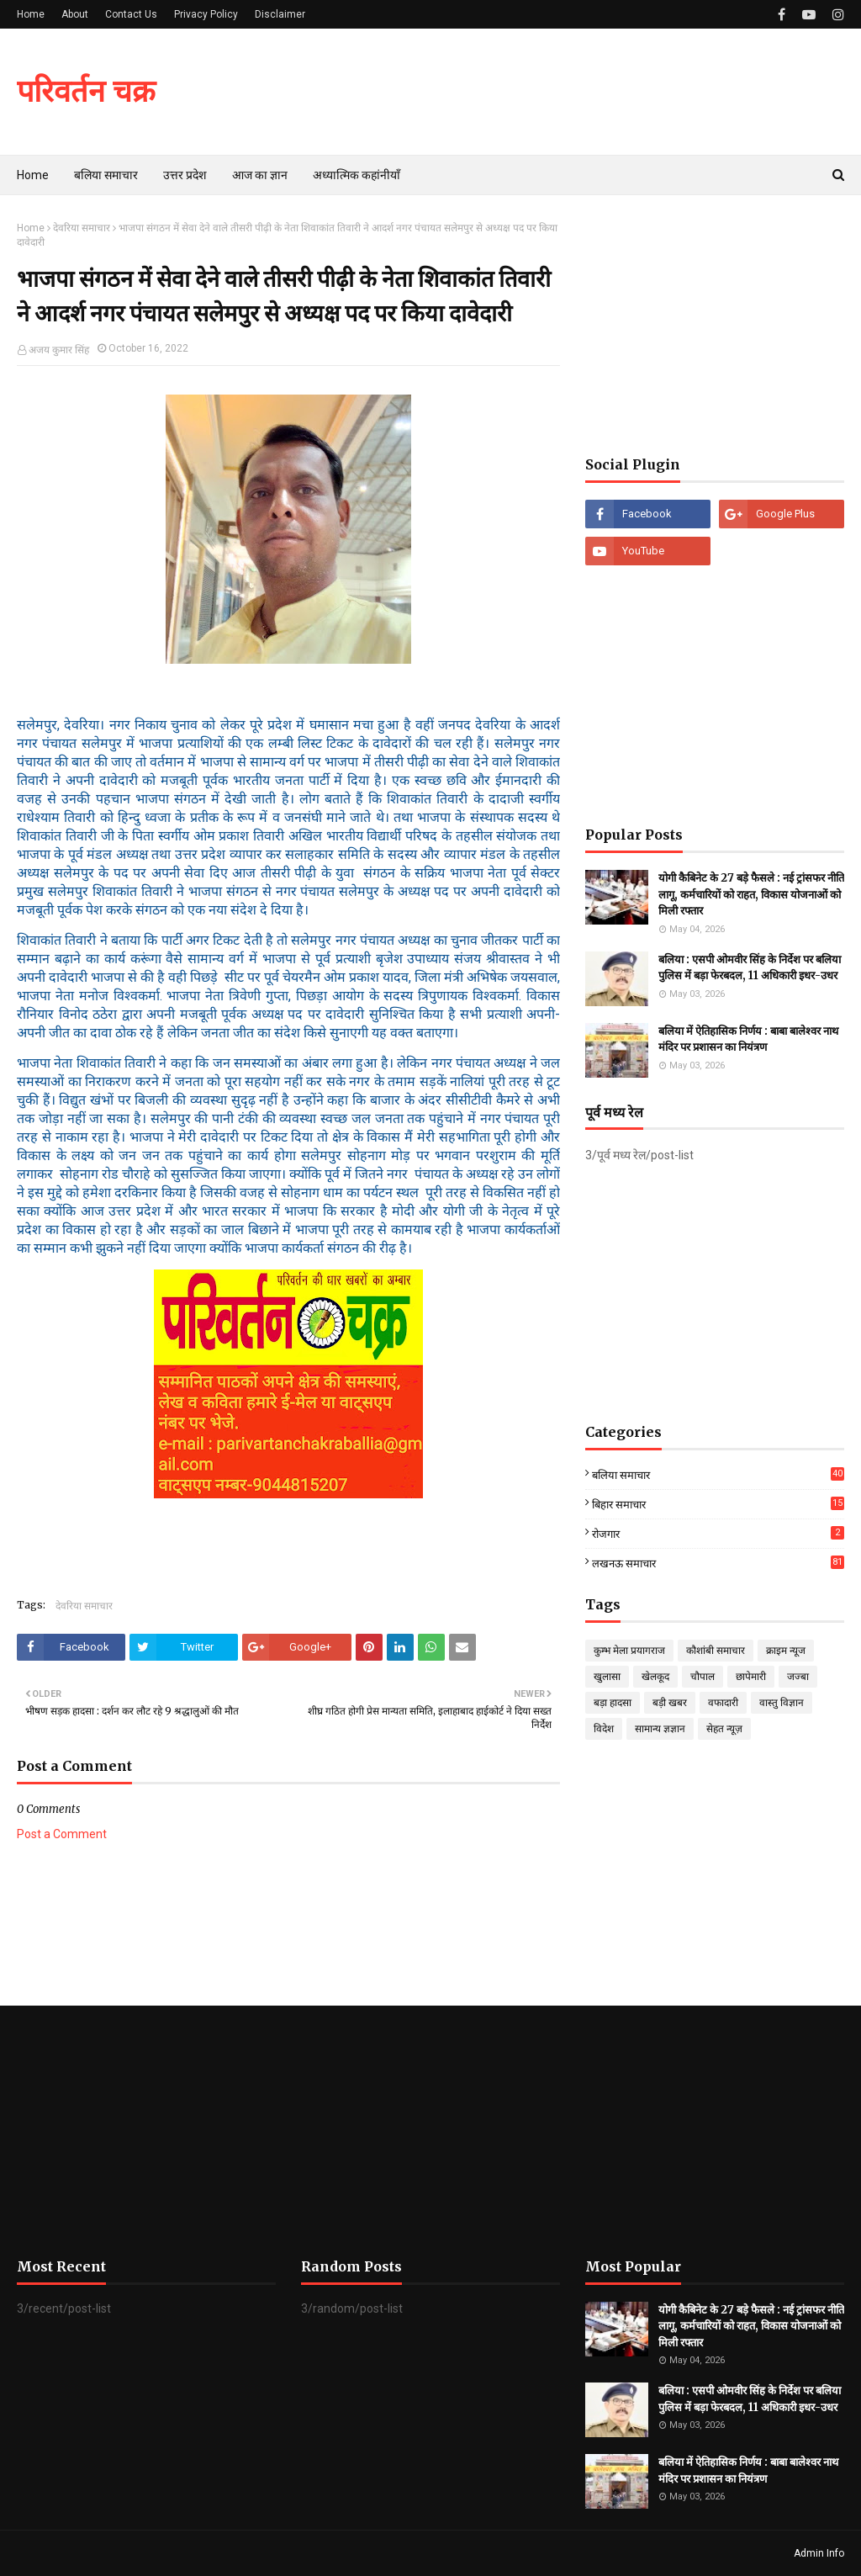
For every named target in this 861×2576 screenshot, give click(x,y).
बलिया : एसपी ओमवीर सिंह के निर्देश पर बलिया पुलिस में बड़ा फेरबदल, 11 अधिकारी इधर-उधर (749, 967)
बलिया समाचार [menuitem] (106, 175)
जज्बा (798, 1677)
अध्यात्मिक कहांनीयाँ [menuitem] (356, 175)
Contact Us (131, 14)
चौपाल (702, 1677)
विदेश (604, 1729)
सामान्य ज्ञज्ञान (660, 1729)
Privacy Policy (206, 14)
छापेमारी (751, 1677)
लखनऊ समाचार (718, 1563)
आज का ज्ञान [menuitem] (260, 175)
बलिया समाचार (718, 1474)
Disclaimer (280, 14)
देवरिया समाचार (81, 228)
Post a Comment (62, 1834)
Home (31, 14)
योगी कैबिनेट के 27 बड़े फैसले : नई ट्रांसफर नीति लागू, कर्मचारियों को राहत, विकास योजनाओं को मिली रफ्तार (751, 894)
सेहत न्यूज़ (724, 1729)
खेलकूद (655, 1677)
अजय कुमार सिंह (59, 350)
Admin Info (819, 2553)
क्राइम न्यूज (786, 1650)
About (74, 14)
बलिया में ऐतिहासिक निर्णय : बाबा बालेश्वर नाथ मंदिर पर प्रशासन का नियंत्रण (748, 1039)
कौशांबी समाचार (715, 1650)
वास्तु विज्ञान (781, 1703)
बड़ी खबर (669, 1703)
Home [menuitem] (33, 175)
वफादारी (723, 1703)
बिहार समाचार (718, 1504)
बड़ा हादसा (612, 1703)
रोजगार (718, 1533)
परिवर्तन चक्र (86, 91)
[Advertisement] (714, 325)
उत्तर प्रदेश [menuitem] (185, 175)
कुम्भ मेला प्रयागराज (629, 1650)
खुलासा (607, 1677)
